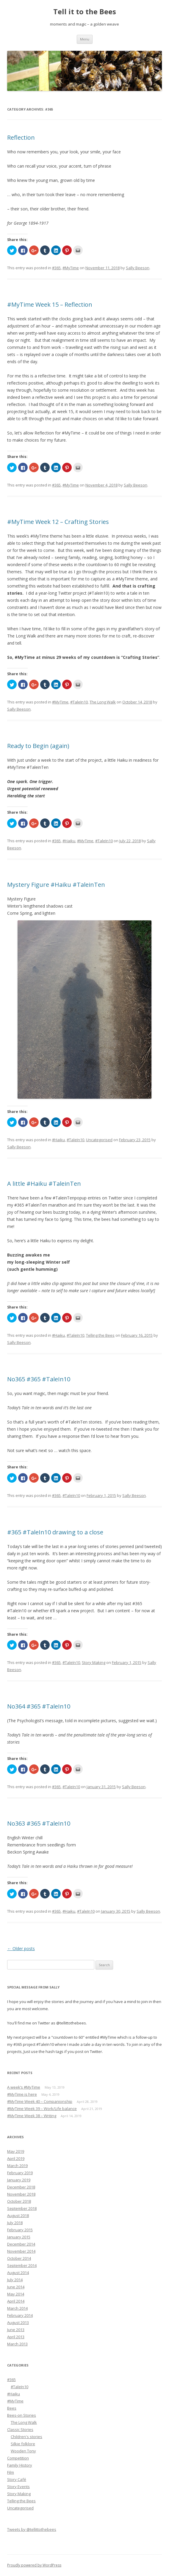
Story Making (93, 1662)
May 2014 (15, 2294)
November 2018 (21, 2194)
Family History (19, 2465)
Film (10, 2472)
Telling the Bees (100, 1335)
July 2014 (15, 2279)
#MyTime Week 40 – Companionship (39, 2101)
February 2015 (20, 2229)
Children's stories (26, 2436)
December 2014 (21, 2244)
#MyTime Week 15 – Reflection (49, 304)
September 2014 (22, 2265)
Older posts (21, 1948)
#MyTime (70, 267)
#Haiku (68, 840)
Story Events (18, 2486)
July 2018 (15, 2222)
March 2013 (17, 2344)
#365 (56, 267)
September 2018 (22, 2208)
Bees (11, 2408)
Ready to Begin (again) (38, 746)
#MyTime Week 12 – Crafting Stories (58, 522)
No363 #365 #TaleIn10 (38, 1823)
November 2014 (21, 2251)
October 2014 (19, 2258)
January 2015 (18, 2237)
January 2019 (18, 2180)
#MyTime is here (22, 2094)
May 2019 (15, 2151)
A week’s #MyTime (23, 2087)
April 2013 (15, 2336)
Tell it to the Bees (84, 11)
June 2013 (15, 2329)
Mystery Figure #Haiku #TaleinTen (56, 885)
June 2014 (15, 2287)
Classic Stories (20, 2429)
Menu (84, 39)
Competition (18, 2458)
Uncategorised (99, 1139)
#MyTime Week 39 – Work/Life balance (42, 2108)
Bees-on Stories (21, 2415)
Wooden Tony (23, 2451)
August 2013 (18, 2322)
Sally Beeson (137, 267)
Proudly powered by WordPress (34, 2565)
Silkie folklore (23, 2443)
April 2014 (15, 2301)
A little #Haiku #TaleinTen (44, 1184)
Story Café (16, 2479)
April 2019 (15, 2158)
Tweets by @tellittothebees (31, 2529)
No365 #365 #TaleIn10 (38, 1379)
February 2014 (20, 2315)
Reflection (21, 137)
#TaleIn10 (79, 702)
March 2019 (17, 2165)
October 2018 (19, 2201)
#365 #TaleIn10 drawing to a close (55, 1532)
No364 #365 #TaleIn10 (38, 1706)
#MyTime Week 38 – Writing (31, 2115)
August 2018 (18, 2215)
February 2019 (20, 2172)
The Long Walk (103, 702)
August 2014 (18, 2272)
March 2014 (17, 2308)
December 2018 (21, 2187)
